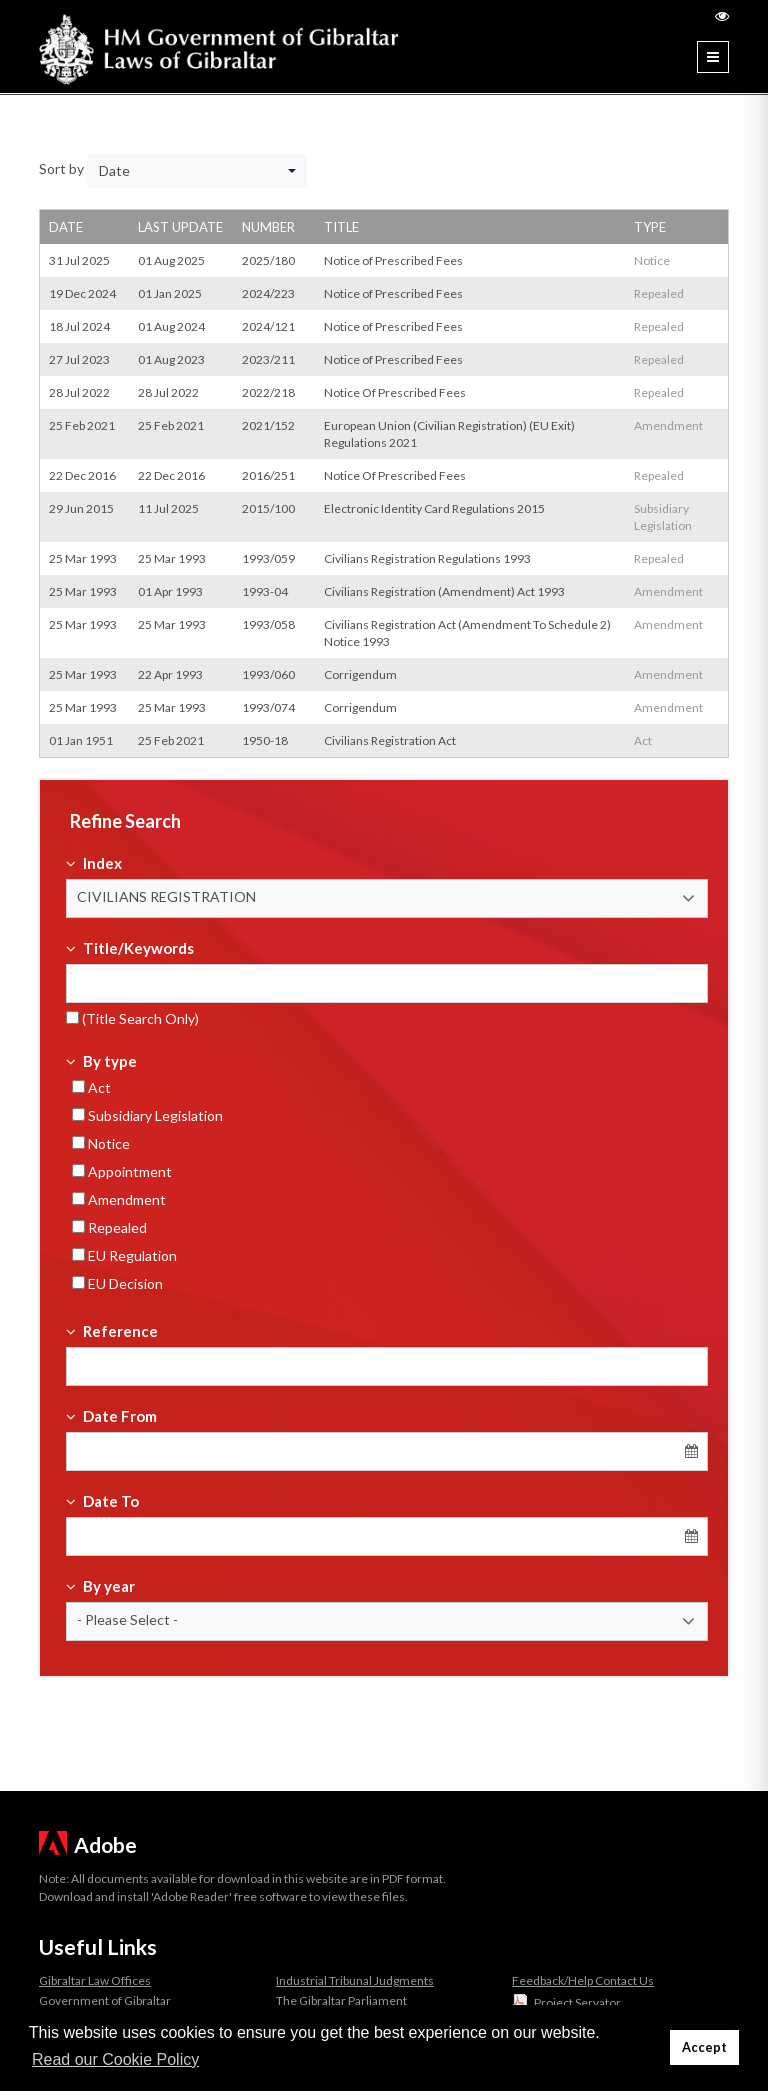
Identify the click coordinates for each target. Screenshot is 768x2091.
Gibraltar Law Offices (95, 1980)
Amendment (119, 1199)
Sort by (61, 168)
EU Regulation (124, 1255)
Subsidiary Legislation (147, 1115)
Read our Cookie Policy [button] (115, 2059)
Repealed (109, 1227)
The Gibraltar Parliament (341, 2000)
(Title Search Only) (132, 1018)
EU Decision (117, 1283)
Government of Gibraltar (105, 2000)
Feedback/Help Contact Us (583, 1980)
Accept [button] (704, 2047)
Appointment (122, 1171)
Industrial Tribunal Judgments (355, 1980)
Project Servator (577, 2002)
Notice (101, 1143)
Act (91, 1087)
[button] (387, 898)
